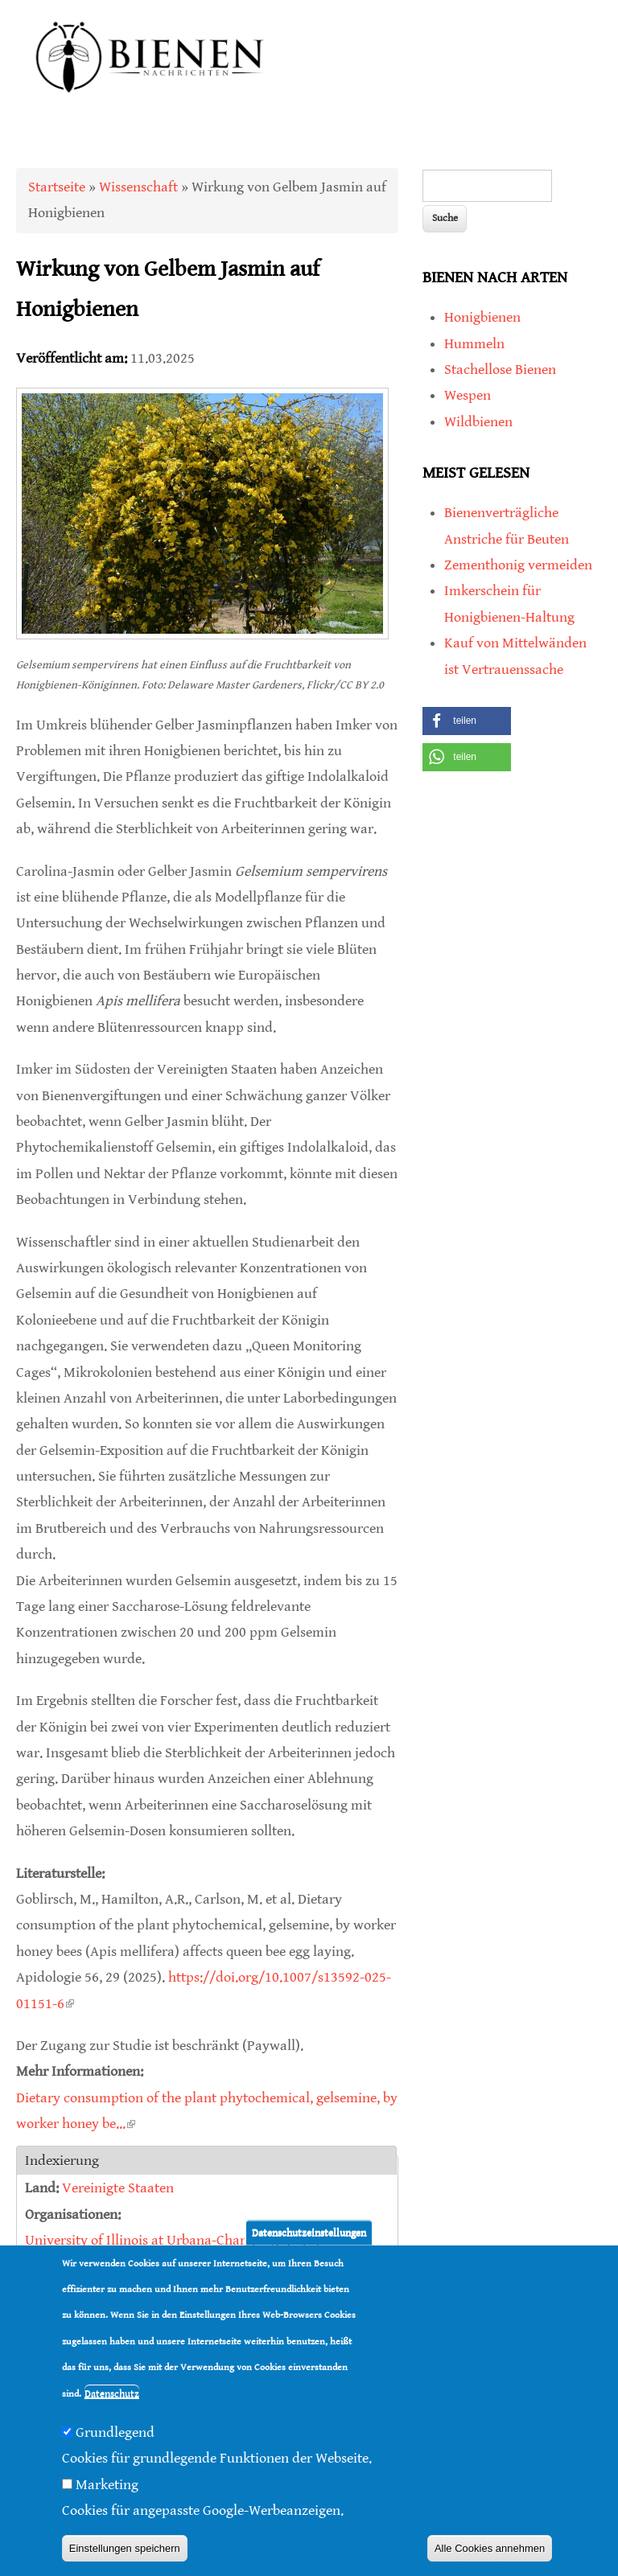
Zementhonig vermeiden (518, 565)
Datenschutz (111, 2394)
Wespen (467, 395)
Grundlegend (115, 2432)
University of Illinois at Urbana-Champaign (155, 2240)
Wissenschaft (138, 187)
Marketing (107, 2484)
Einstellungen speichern (124, 2548)
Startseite (56, 187)
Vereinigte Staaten (118, 2188)
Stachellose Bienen (500, 369)
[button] (466, 721)
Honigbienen (482, 317)
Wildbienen (478, 421)
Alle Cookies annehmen (490, 2548)
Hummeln (474, 343)
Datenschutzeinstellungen (309, 2232)
